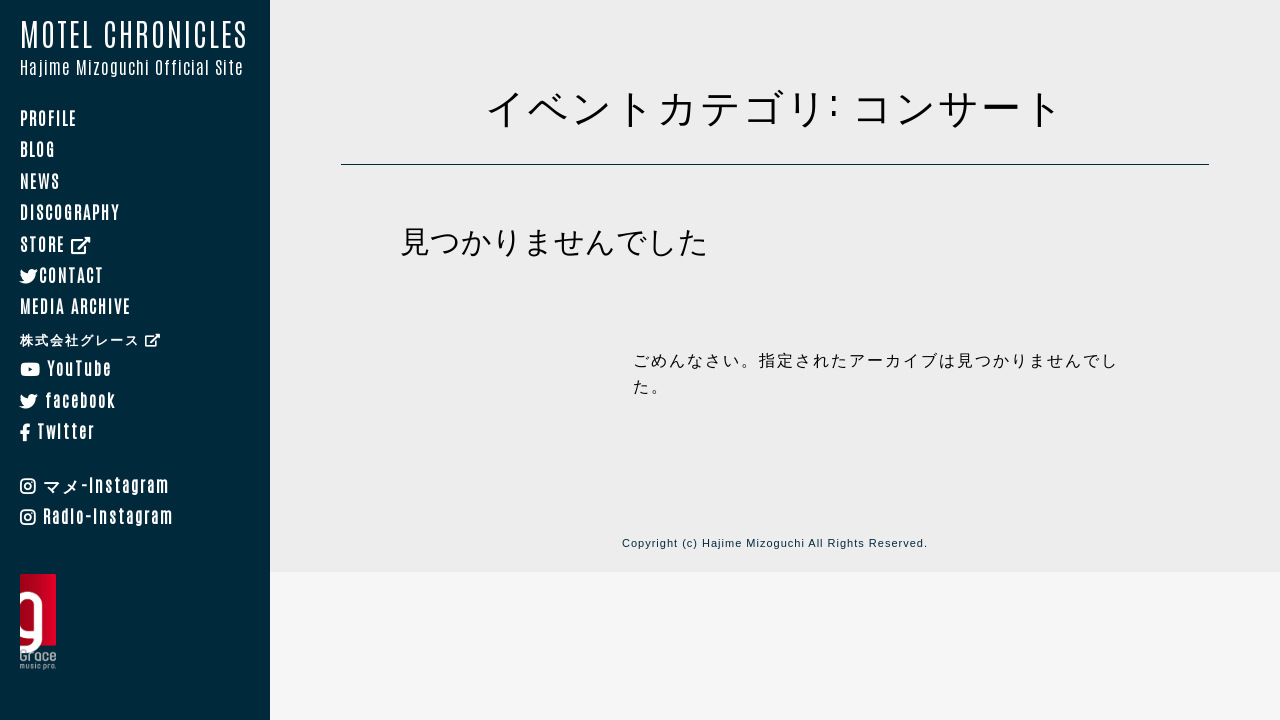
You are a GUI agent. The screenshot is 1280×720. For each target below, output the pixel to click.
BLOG (38, 149)
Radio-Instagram (97, 515)
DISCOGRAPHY (70, 211)
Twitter (57, 430)
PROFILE (48, 117)
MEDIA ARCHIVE (75, 306)
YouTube (66, 367)
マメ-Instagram (95, 484)
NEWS (40, 180)
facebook (68, 399)
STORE (56, 243)
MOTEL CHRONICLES (135, 49)
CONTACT (62, 274)
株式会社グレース (91, 338)
